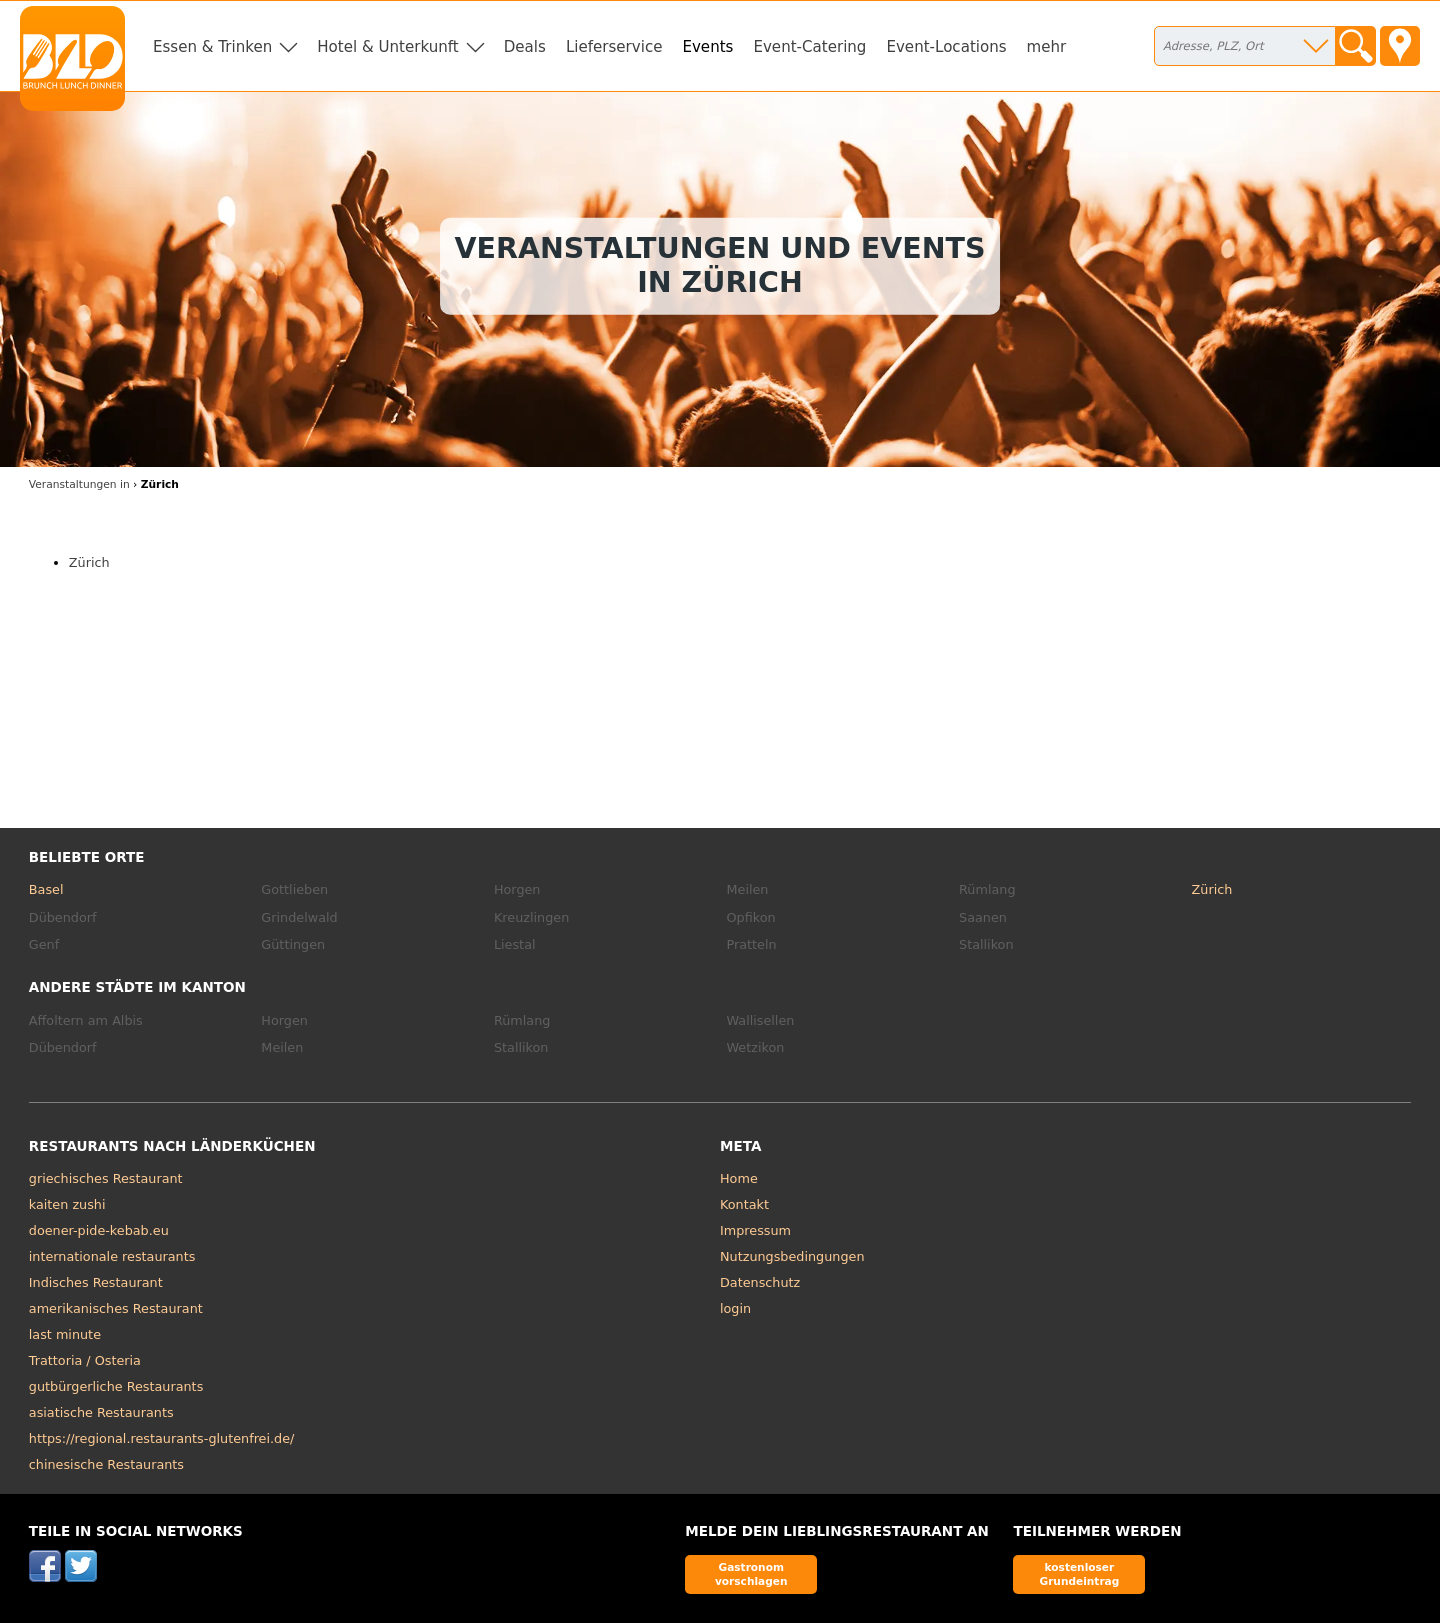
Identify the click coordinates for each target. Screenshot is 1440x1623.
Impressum (755, 1230)
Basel (46, 889)
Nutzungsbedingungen (792, 1256)
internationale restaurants (112, 1256)
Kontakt (744, 1204)
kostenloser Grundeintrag (1079, 1573)
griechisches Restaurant (106, 1178)
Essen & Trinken (212, 47)
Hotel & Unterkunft (387, 47)
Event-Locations (946, 47)
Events (707, 47)
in (79, 484)
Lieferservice (614, 47)
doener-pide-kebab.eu (99, 1230)
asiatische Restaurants (101, 1412)
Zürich (89, 562)
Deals (525, 47)
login (735, 1308)
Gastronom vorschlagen (751, 1573)
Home (739, 1178)
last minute (65, 1334)
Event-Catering (809, 47)
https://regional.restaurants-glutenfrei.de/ (162, 1438)
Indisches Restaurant (96, 1282)
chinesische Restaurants (106, 1464)
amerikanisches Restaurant (116, 1308)
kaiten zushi (67, 1204)
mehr (1047, 47)
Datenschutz (760, 1282)
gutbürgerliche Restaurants (116, 1386)
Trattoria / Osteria (85, 1360)
